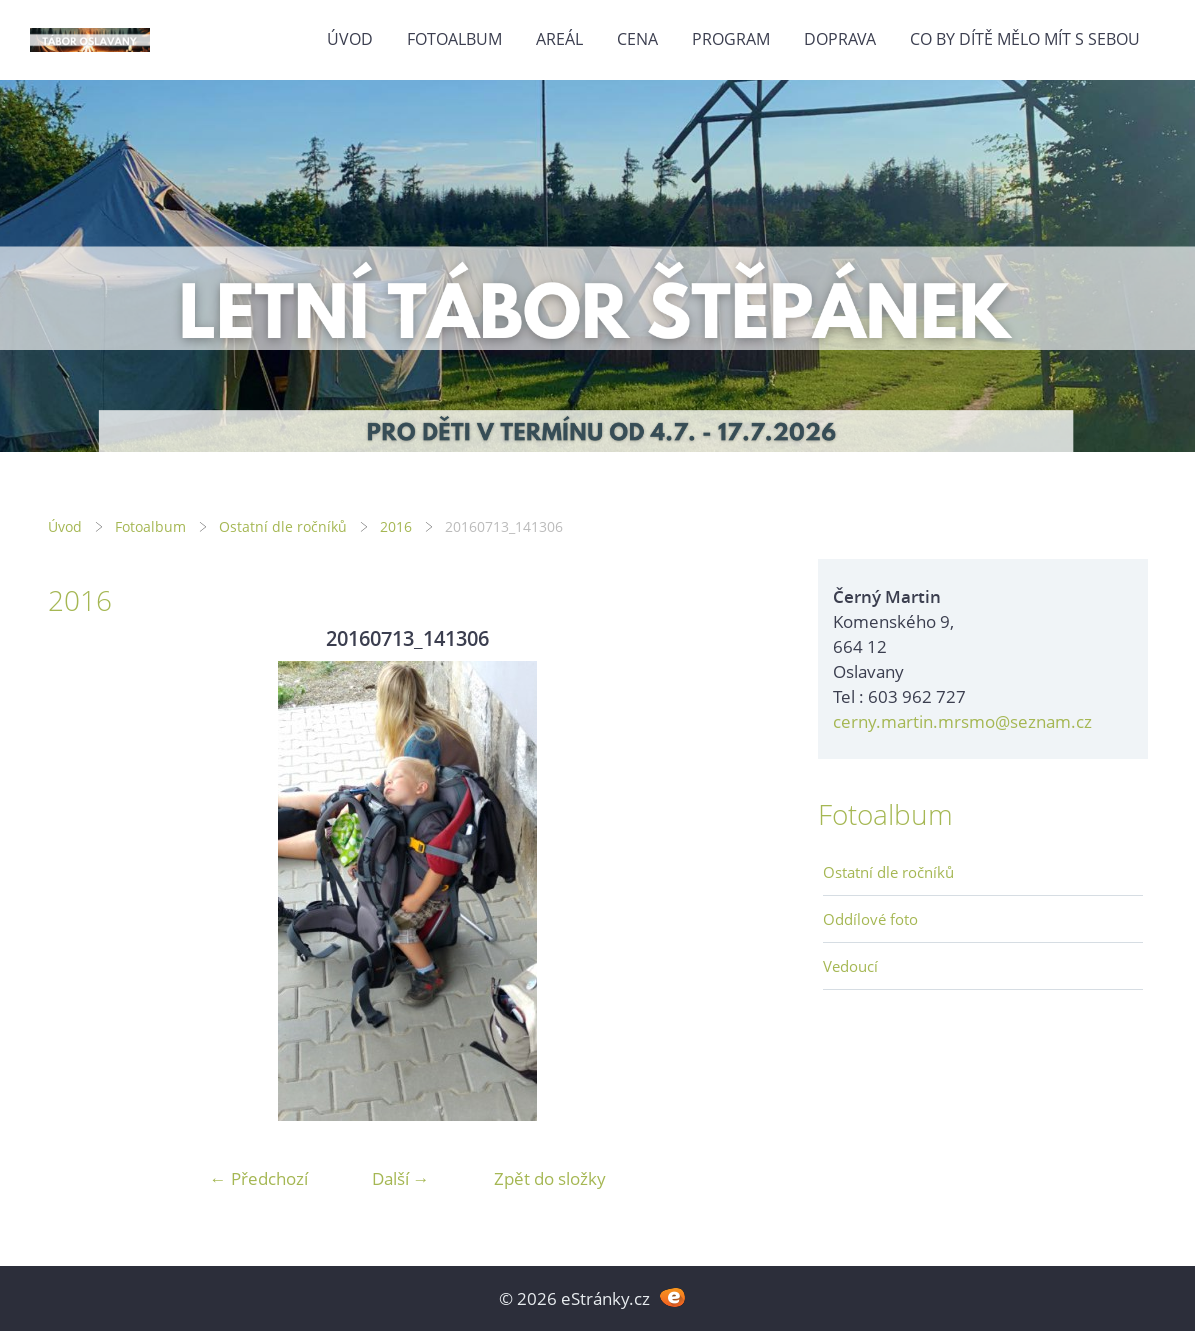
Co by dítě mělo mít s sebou (1025, 39)
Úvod (350, 39)
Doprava (840, 39)
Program (731, 39)
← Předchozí (259, 1178)
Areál (559, 39)
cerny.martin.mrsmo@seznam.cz (962, 721)
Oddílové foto (870, 919)
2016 (396, 526)
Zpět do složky (550, 1178)
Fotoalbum (454, 39)
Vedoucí (850, 966)
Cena (637, 39)
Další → (401, 1178)
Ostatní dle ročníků (283, 526)
